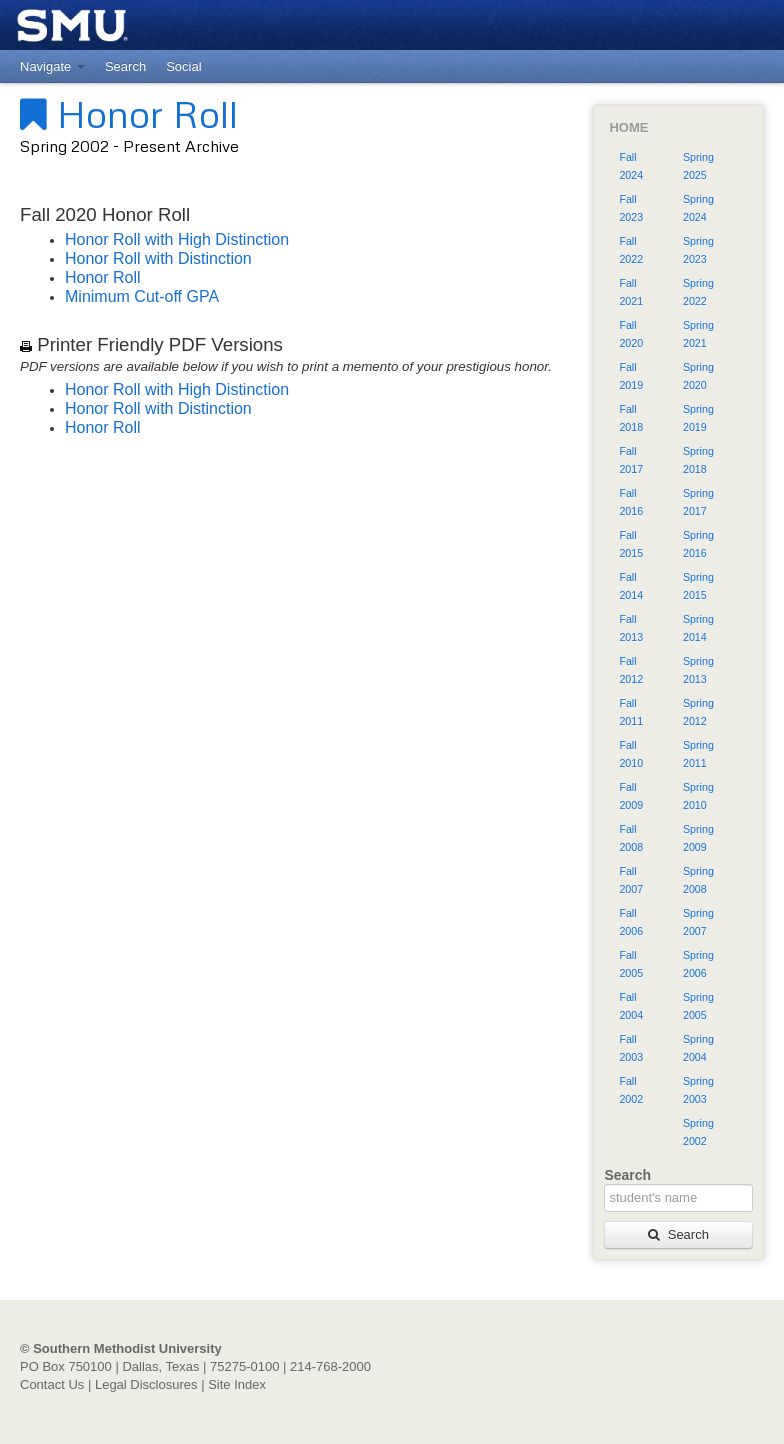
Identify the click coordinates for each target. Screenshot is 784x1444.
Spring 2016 (698, 544)
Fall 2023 (631, 208)
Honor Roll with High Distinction (177, 239)
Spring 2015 (698, 586)
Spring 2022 (698, 292)
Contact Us (52, 1384)
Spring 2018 (698, 460)
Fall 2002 (631, 1090)
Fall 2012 (631, 670)
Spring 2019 (698, 418)
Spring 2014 (698, 628)
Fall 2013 (631, 628)
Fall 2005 (631, 964)
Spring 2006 (698, 964)
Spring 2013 (698, 670)
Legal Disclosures (146, 1384)
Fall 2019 (631, 376)
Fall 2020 (631, 334)
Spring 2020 (698, 376)
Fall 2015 (631, 544)
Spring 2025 (698, 166)
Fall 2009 (631, 796)
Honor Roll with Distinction (158, 258)
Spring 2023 (698, 250)
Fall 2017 (631, 460)
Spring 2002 (698, 1132)
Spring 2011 (698, 754)
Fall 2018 (631, 418)
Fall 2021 (631, 292)
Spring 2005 (698, 1006)
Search (678, 1234)
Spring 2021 (698, 334)
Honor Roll (129, 113)
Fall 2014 (631, 586)
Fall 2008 (631, 838)
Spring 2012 (698, 712)
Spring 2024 (698, 208)
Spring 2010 (698, 796)
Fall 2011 (631, 712)
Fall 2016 (631, 502)
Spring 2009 (698, 838)
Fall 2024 (631, 166)
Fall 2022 (631, 250)
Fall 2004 (631, 1006)
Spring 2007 (698, 922)
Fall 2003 (631, 1048)
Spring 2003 (698, 1090)
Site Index (237, 1384)
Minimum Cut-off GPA (142, 296)
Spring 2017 (698, 502)
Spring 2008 (698, 880)
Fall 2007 (631, 880)
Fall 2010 (631, 754)
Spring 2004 (698, 1048)
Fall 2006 (631, 922)
